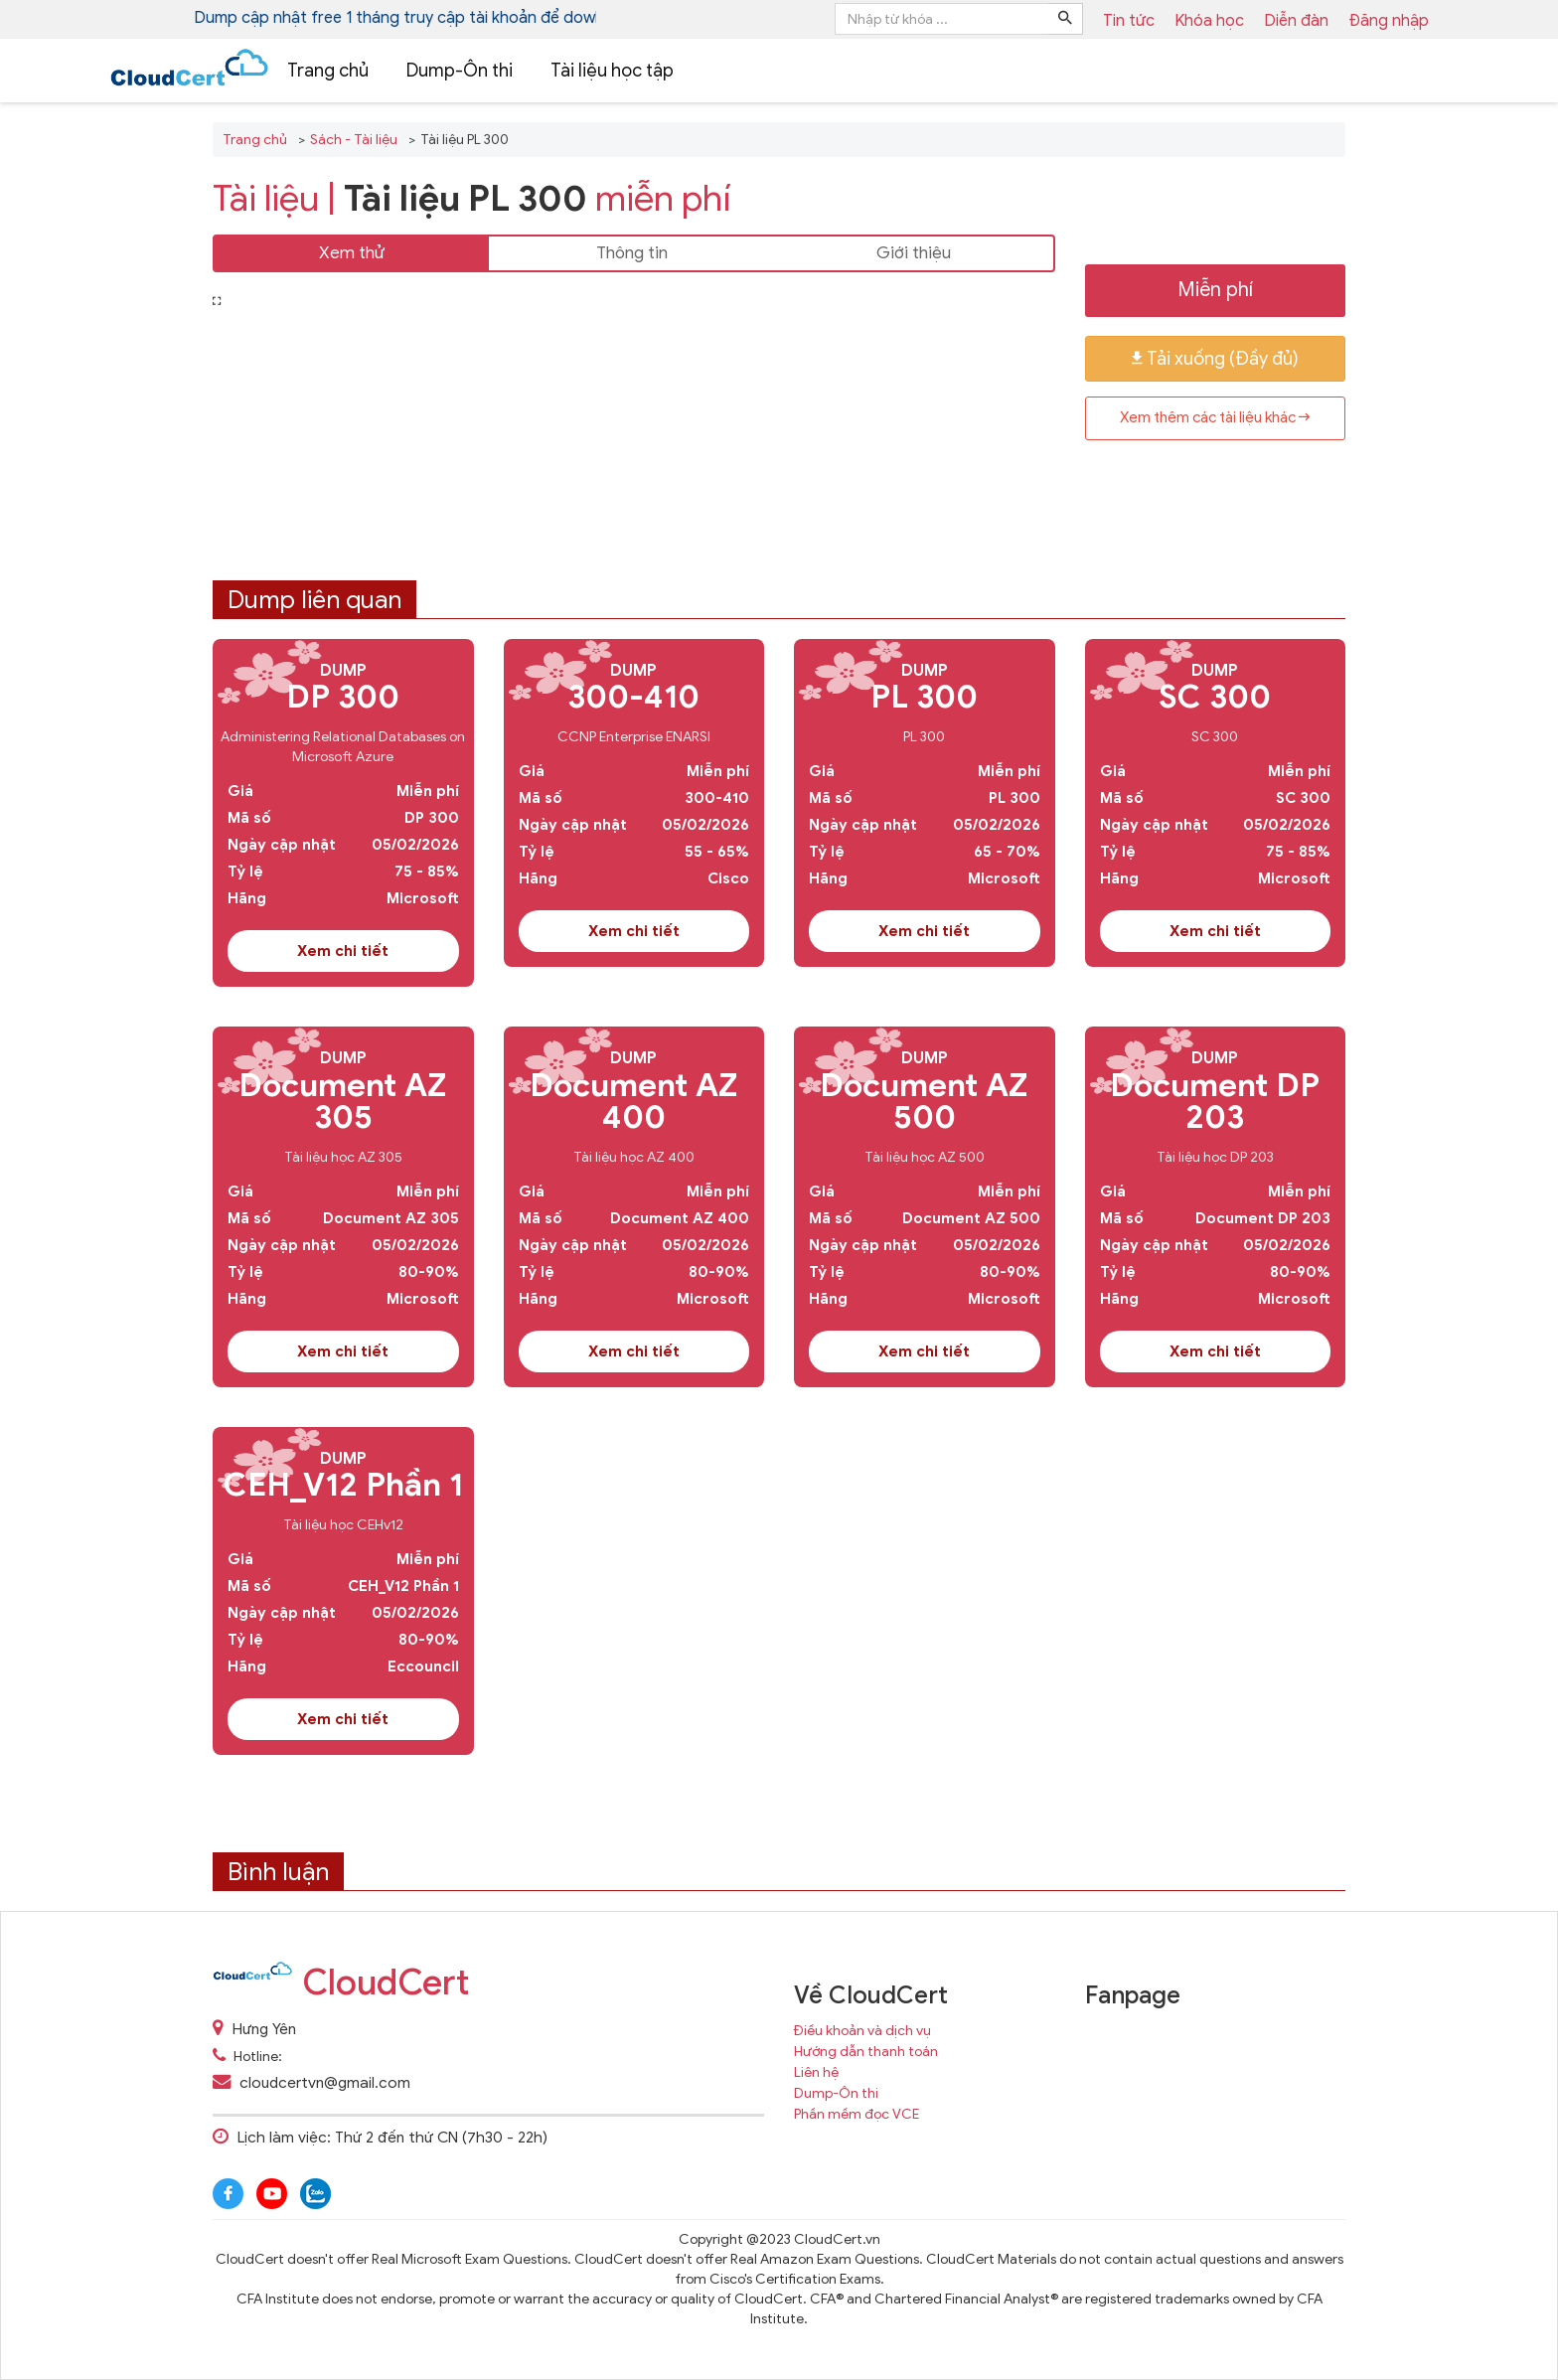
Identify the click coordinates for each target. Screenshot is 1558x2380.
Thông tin (632, 252)
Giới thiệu (913, 252)
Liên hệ (816, 2072)
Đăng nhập (1388, 21)
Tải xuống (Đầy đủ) (1215, 359)
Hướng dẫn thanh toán (866, 2051)
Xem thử (352, 252)
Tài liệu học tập (612, 70)
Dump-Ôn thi (459, 70)
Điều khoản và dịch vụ (862, 2030)
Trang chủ (328, 70)
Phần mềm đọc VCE (856, 2114)
